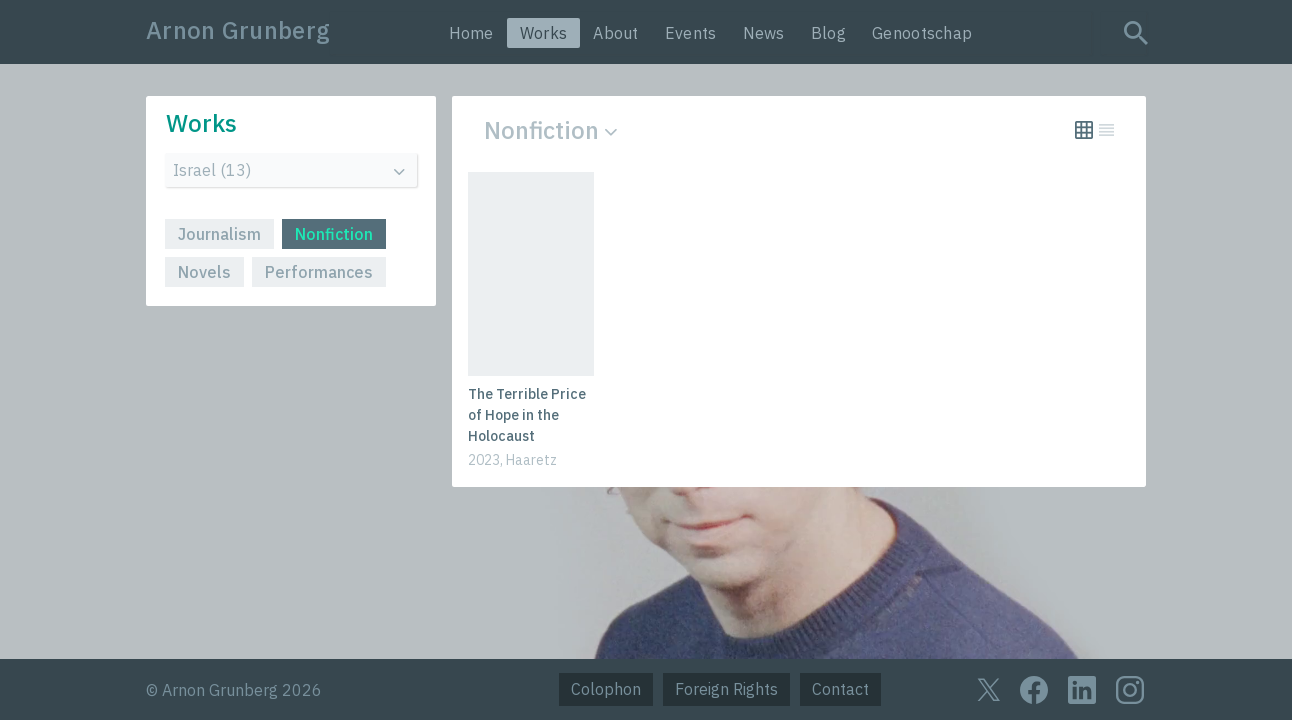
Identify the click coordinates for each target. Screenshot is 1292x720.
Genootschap (922, 33)
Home (471, 33)
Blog (828, 33)
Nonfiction (334, 234)
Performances (319, 272)
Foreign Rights (726, 689)
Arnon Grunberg (238, 30)
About (616, 33)
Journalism (219, 234)
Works (544, 33)
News (764, 33)
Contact (840, 689)
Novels (204, 272)
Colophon (606, 689)
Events (691, 33)
